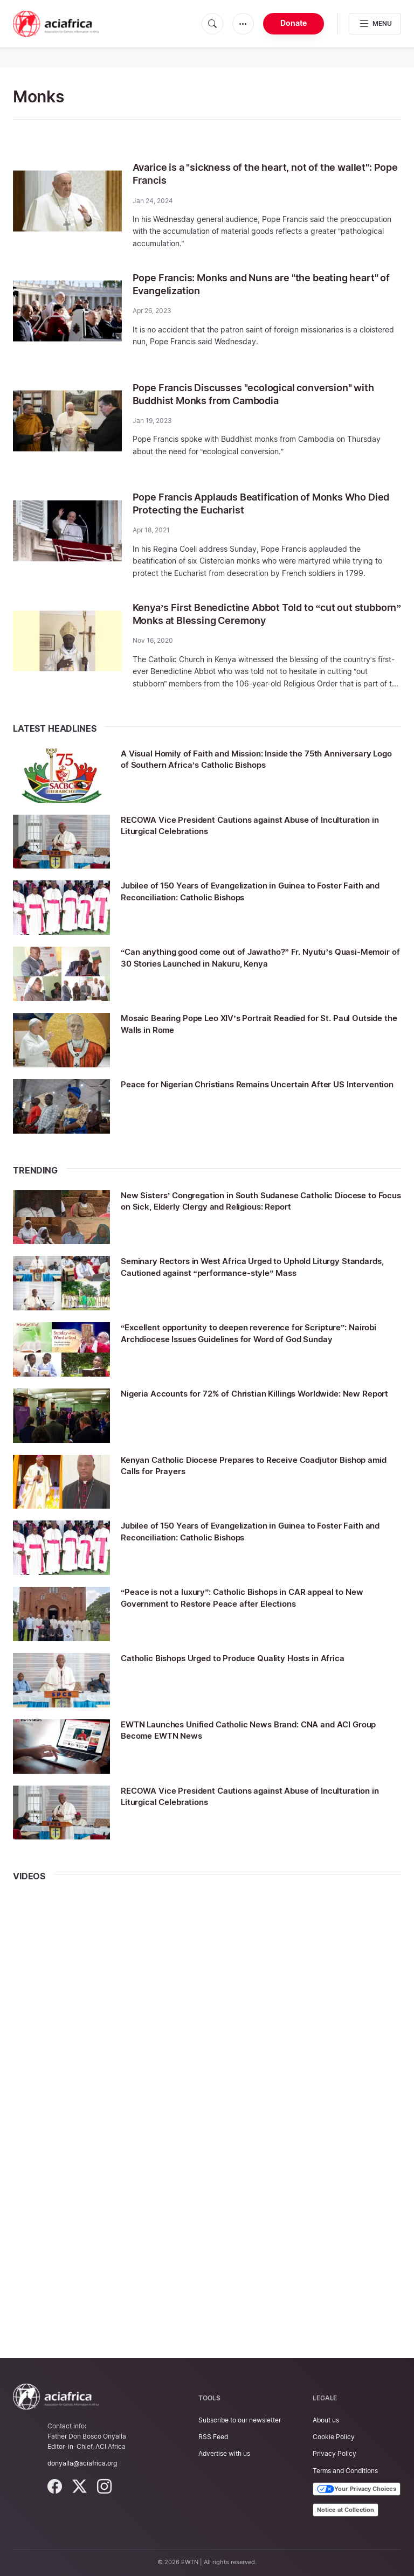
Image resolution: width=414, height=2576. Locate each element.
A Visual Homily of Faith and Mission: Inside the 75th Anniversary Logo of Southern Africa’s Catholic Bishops (248, 758)
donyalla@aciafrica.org (82, 2463)
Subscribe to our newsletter (239, 2420)
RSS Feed (213, 2437)
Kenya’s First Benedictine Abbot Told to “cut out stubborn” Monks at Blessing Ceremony (256, 614)
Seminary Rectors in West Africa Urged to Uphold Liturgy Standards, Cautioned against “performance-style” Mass (251, 1266)
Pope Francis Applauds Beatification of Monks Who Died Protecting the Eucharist (263, 503)
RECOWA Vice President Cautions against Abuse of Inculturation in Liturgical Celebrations (238, 825)
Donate (293, 22)
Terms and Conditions (345, 2471)
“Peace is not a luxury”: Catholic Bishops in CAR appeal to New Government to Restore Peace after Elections (252, 1597)
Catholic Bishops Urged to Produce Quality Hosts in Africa (252, 1657)
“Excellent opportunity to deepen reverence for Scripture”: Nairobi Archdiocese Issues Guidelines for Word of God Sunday (255, 1338)
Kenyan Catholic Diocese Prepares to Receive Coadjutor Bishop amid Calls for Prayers (248, 1465)
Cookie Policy (334, 2437)
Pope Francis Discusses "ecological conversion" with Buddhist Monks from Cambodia (255, 394)
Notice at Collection (345, 2509)
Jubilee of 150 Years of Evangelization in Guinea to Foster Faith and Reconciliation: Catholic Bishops (252, 890)
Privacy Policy (334, 2453)
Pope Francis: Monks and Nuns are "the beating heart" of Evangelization (253, 284)
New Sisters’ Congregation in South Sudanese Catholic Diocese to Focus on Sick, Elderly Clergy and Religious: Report (247, 1206)
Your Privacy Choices (356, 2489)
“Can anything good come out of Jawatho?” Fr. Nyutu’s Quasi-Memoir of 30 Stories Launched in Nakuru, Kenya (247, 957)
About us (326, 2420)
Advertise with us (224, 2453)
